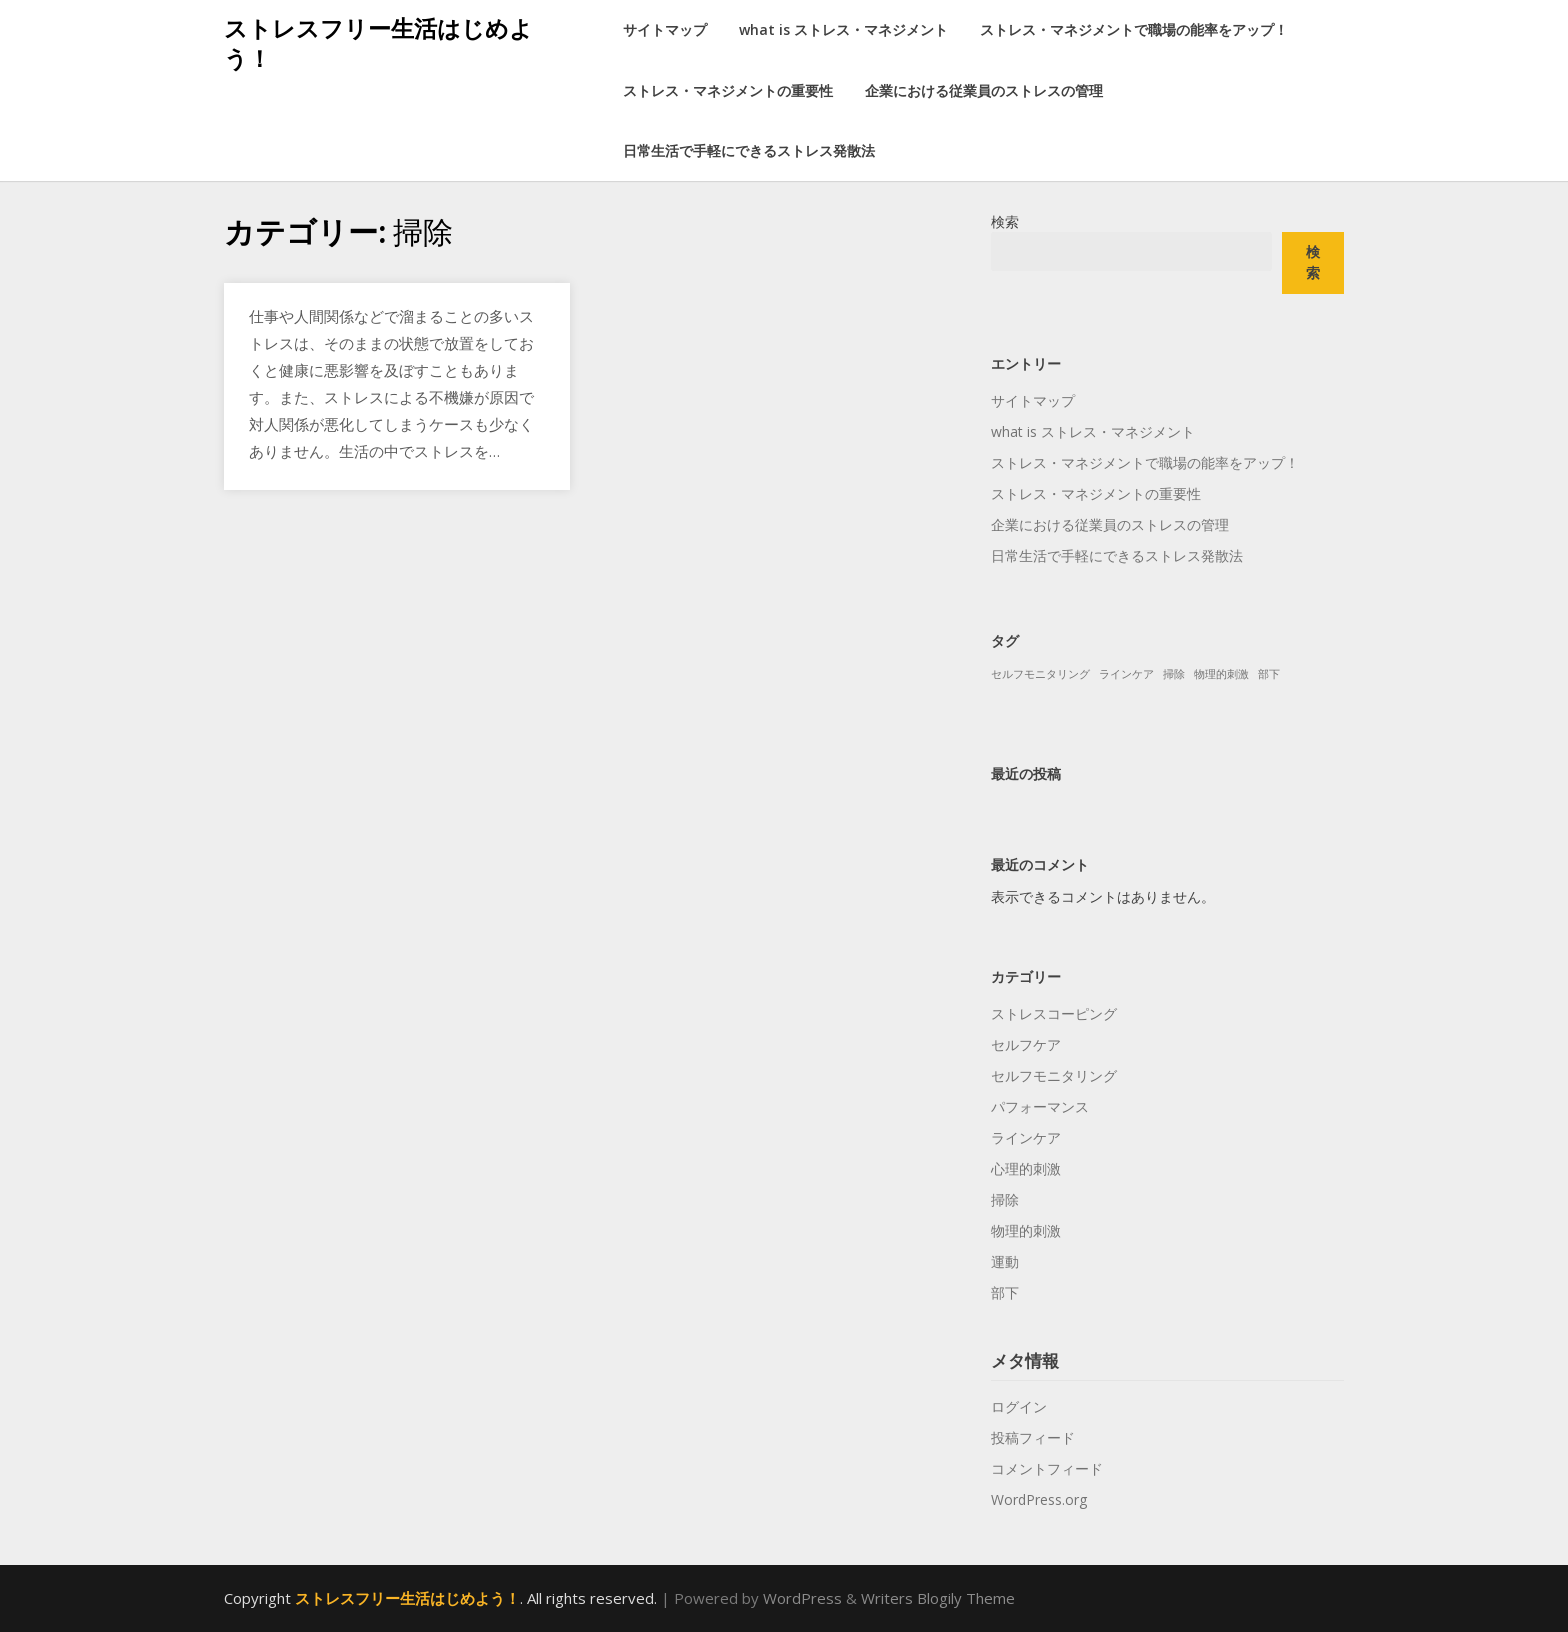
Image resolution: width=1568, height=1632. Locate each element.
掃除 (1005, 1199)
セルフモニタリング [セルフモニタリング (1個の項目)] (1040, 674)
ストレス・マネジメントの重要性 (728, 90)
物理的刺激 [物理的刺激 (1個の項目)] (1221, 674)
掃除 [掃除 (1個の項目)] (1174, 674)
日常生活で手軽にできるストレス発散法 (749, 150)
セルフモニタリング (1054, 1075)
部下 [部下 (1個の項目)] (1269, 674)
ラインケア (1026, 1137)
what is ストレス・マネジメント (843, 29)
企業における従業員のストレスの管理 (984, 90)
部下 (1005, 1292)
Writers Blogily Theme (938, 1598)
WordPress (802, 1598)
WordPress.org (1039, 1499)
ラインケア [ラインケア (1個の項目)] (1126, 674)
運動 (1005, 1261)
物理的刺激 (1026, 1230)
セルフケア (1026, 1044)
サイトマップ (665, 29)
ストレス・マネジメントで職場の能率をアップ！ (1134, 29)
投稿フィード (1033, 1437)
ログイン (1019, 1406)
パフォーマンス (1040, 1106)
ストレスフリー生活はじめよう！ (378, 43)
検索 (1005, 221)
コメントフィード (1047, 1468)
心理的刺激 (1026, 1168)
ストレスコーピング (1054, 1013)
